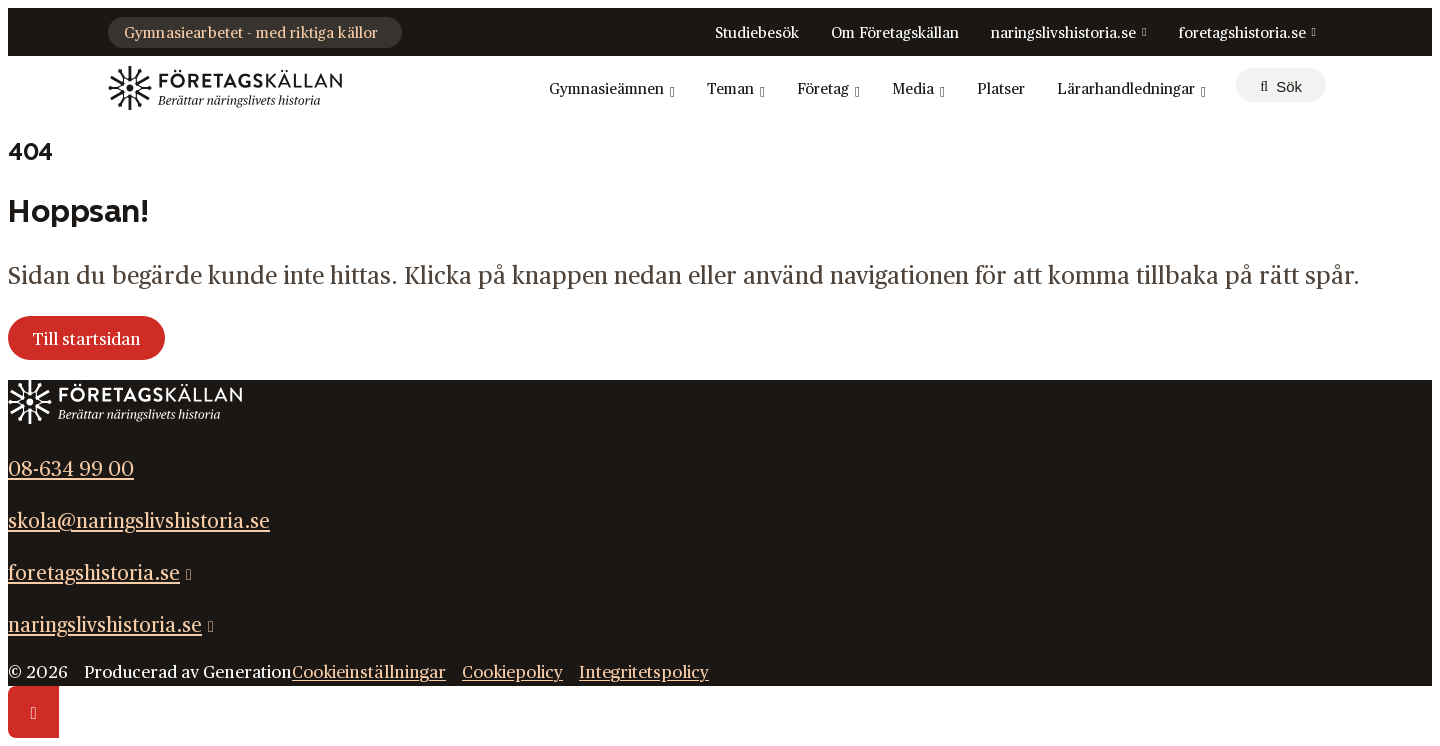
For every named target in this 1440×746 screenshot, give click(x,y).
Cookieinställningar (369, 672)
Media (918, 90)
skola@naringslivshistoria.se (139, 522)
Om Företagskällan (895, 33)
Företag (828, 90)
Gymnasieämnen (612, 90)
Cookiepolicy (512, 672)
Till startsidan (86, 339)
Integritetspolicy (644, 672)
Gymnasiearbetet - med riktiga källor (251, 33)
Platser (1001, 89)
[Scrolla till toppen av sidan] (33, 711)
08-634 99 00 (71, 470)
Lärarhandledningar (1131, 90)
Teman (736, 90)
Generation (247, 672)
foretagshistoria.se (1242, 33)
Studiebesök (757, 33)
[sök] (1281, 85)
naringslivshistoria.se (1063, 33)
